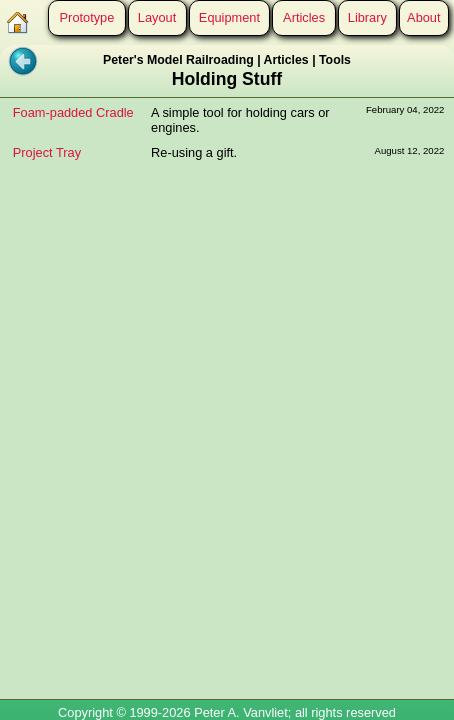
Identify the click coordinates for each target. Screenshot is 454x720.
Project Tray (47, 152)
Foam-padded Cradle (73, 112)
